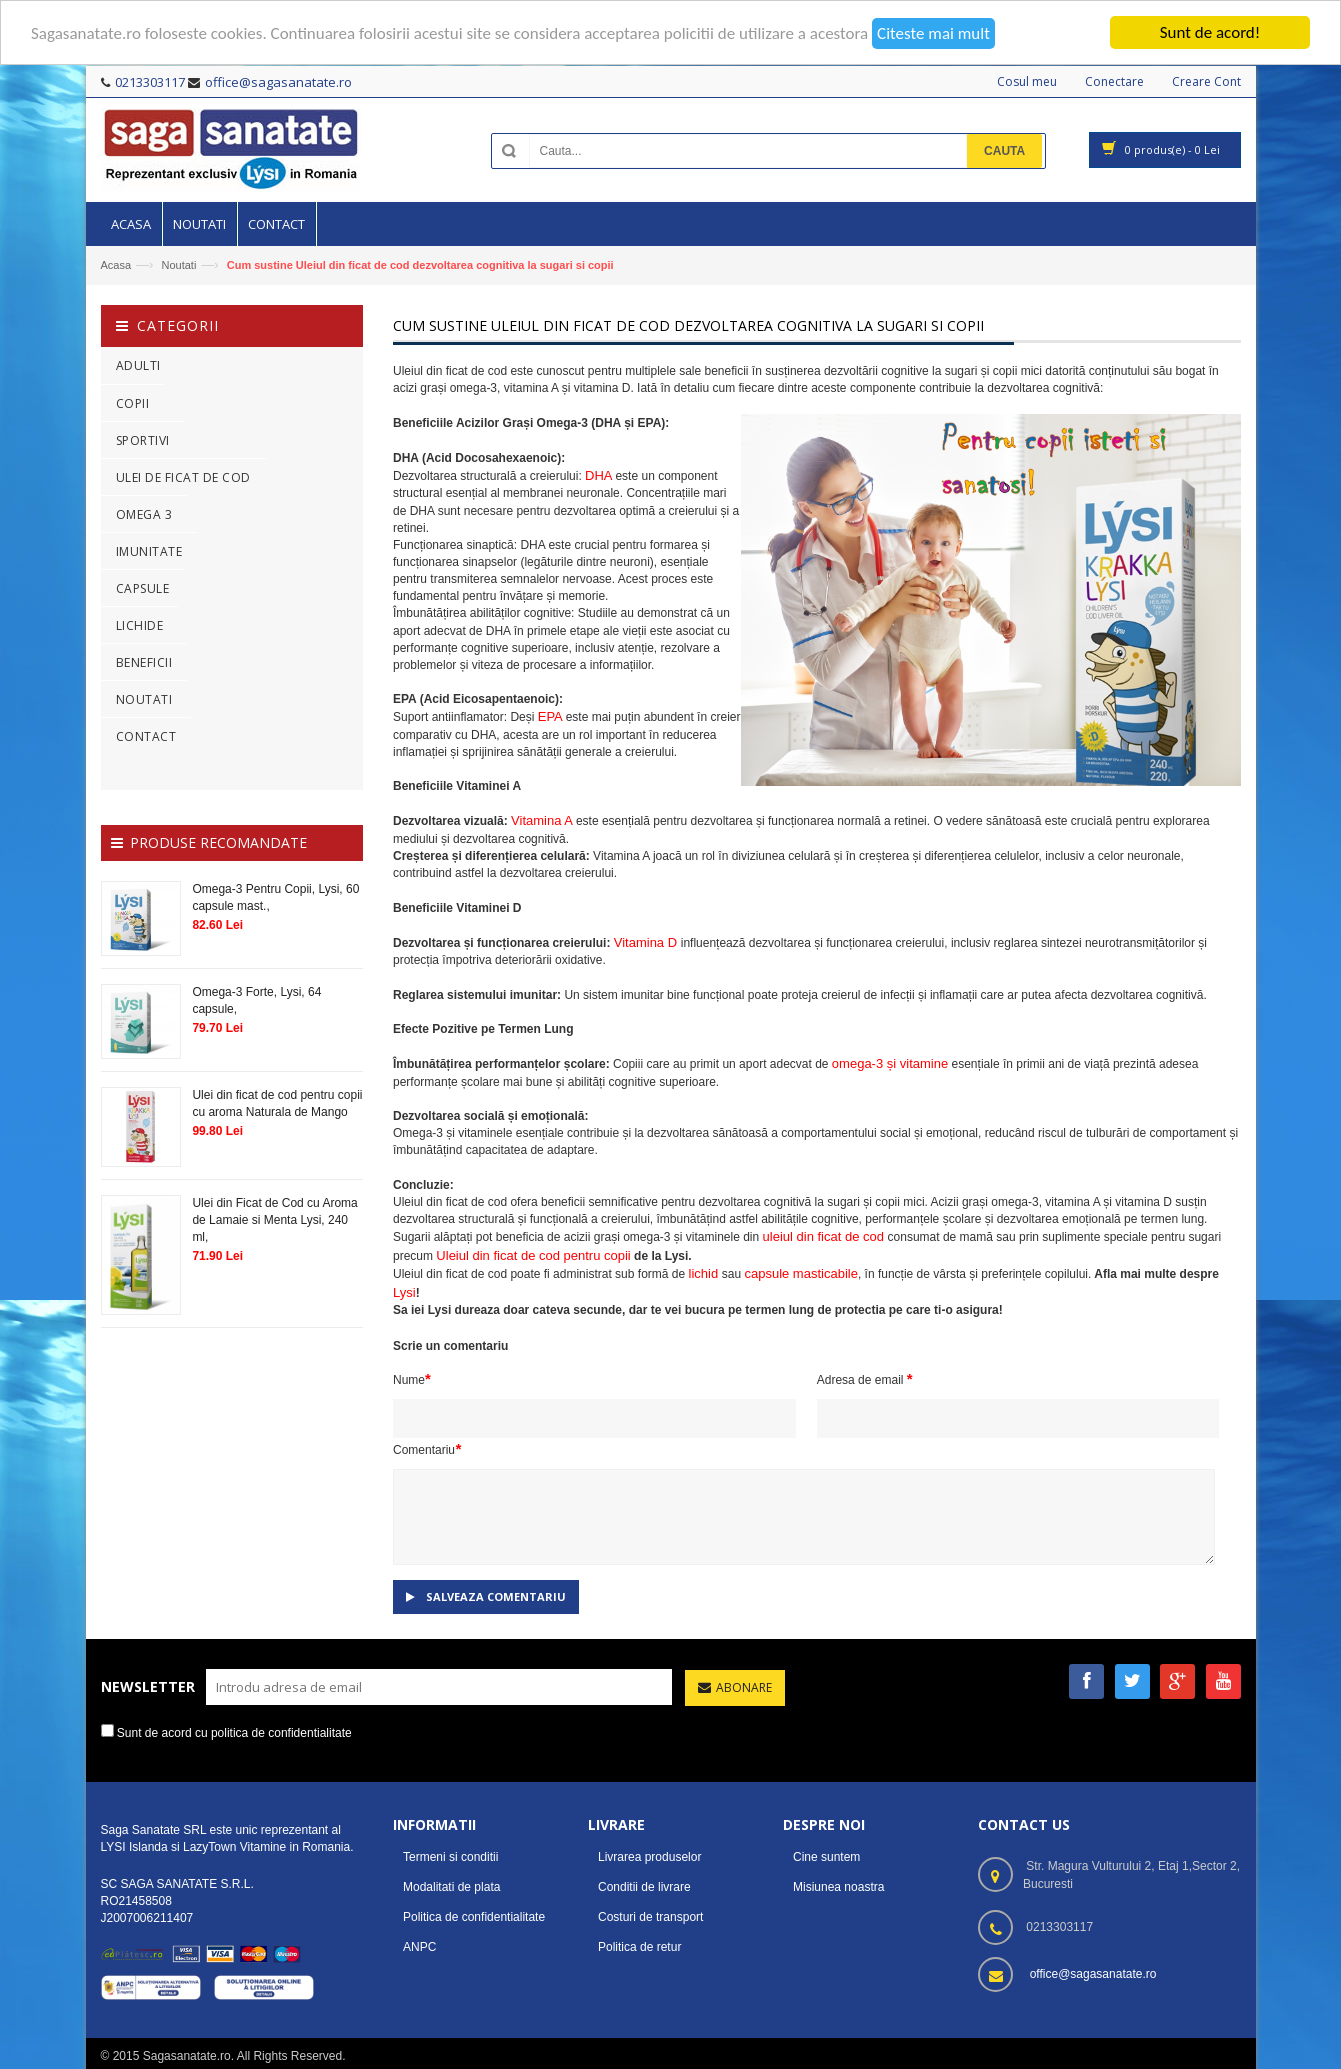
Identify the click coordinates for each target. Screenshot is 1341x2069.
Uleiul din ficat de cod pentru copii (533, 1255)
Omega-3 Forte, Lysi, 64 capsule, (256, 1000)
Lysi (404, 1292)
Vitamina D (647, 942)
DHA (600, 475)
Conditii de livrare (644, 1887)
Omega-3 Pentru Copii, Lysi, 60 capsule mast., (275, 896)
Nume (412, 1378)
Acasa (116, 265)
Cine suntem (826, 1857)
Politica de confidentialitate (474, 1917)
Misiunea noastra (838, 1887)
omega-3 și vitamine (890, 1063)
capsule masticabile (800, 1273)
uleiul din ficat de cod (825, 1236)
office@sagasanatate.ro (1093, 1974)
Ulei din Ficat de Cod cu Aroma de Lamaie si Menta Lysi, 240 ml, (274, 1220)
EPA (552, 716)
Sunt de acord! (1210, 32)
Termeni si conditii (450, 1857)
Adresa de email (865, 1378)
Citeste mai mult (933, 32)
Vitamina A (543, 820)
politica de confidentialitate (281, 1732)
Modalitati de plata (451, 1887)
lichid (705, 1273)
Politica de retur (639, 1947)
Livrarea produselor (649, 1857)
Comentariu (427, 1448)
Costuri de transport (650, 1917)
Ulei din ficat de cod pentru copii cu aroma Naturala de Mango (277, 1103)
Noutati (178, 265)
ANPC (419, 1947)
